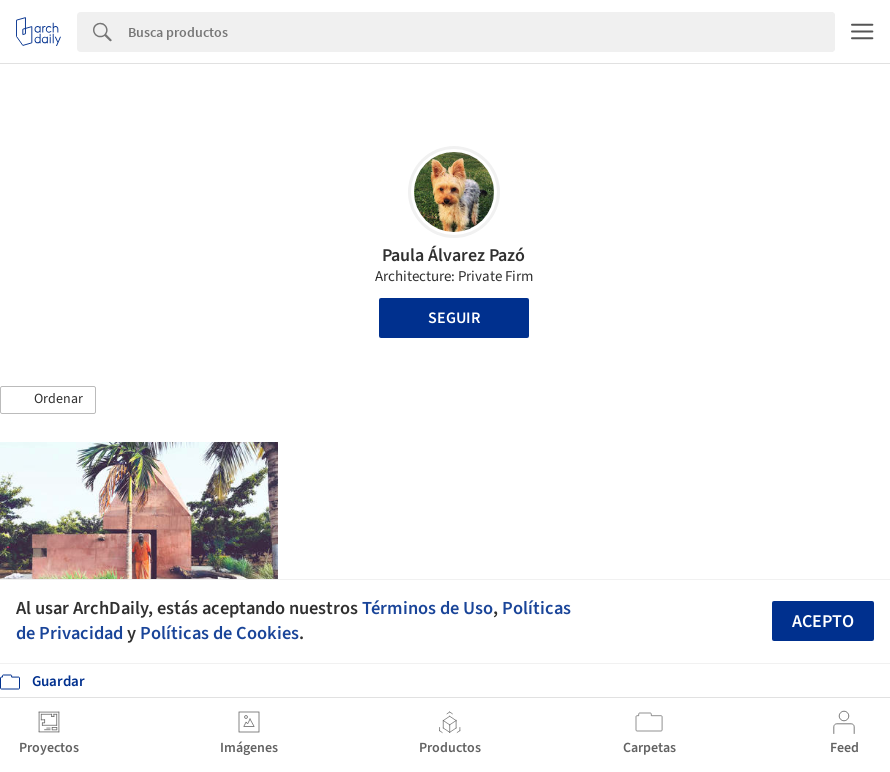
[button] (48, 400)
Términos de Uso (427, 608)
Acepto (823, 621)
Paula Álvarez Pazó (453, 255)
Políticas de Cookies (219, 633)
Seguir (454, 318)
